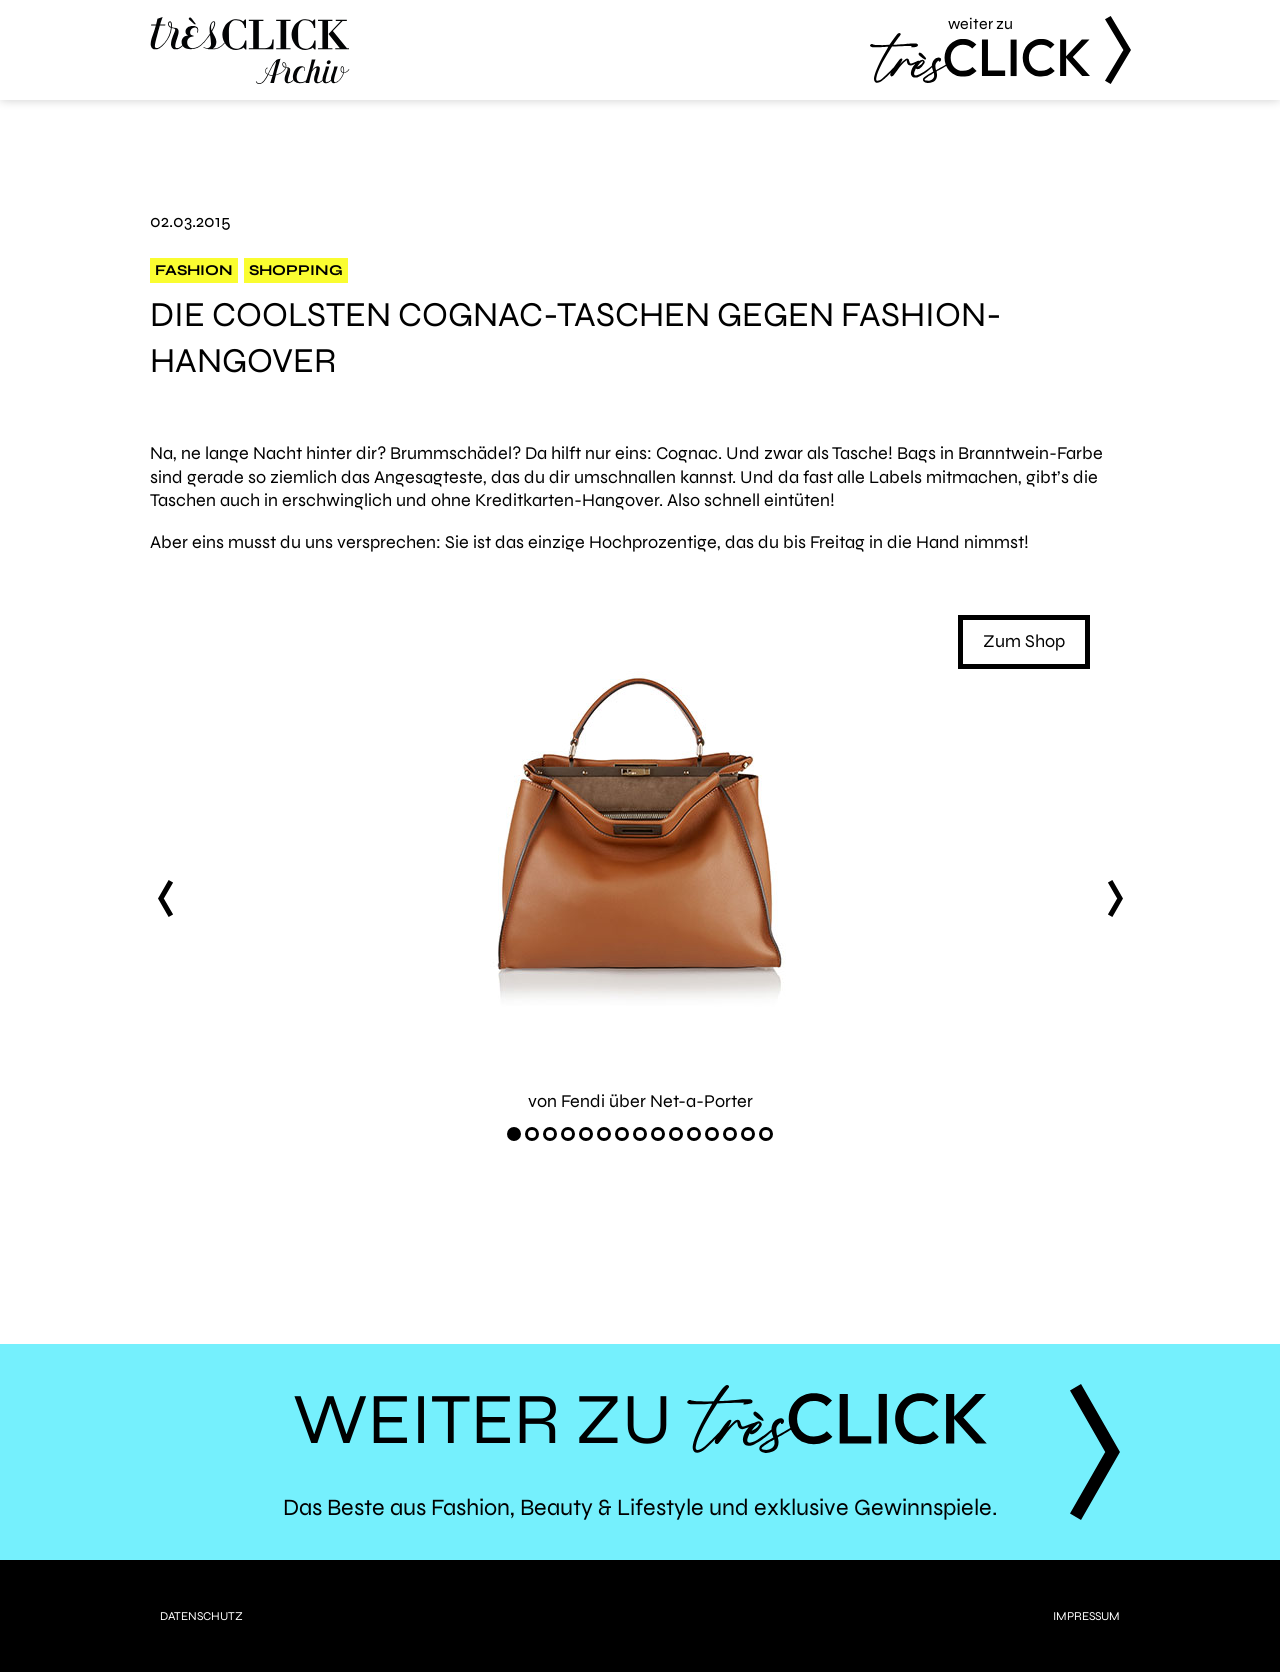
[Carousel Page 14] (748, 1134)
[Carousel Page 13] (730, 1134)
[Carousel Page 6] (604, 1134)
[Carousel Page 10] (676, 1134)
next (1115, 898)
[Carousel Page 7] (622, 1134)
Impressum (1086, 1616)
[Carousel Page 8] (640, 1134)
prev (165, 898)
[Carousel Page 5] (586, 1134)
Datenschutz (201, 1616)
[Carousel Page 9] (658, 1134)
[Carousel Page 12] (712, 1134)
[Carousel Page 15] (766, 1134)
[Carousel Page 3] (550, 1134)
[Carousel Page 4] (568, 1134)
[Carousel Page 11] (694, 1134)
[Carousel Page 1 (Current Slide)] (514, 1134)
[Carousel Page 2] (532, 1134)
